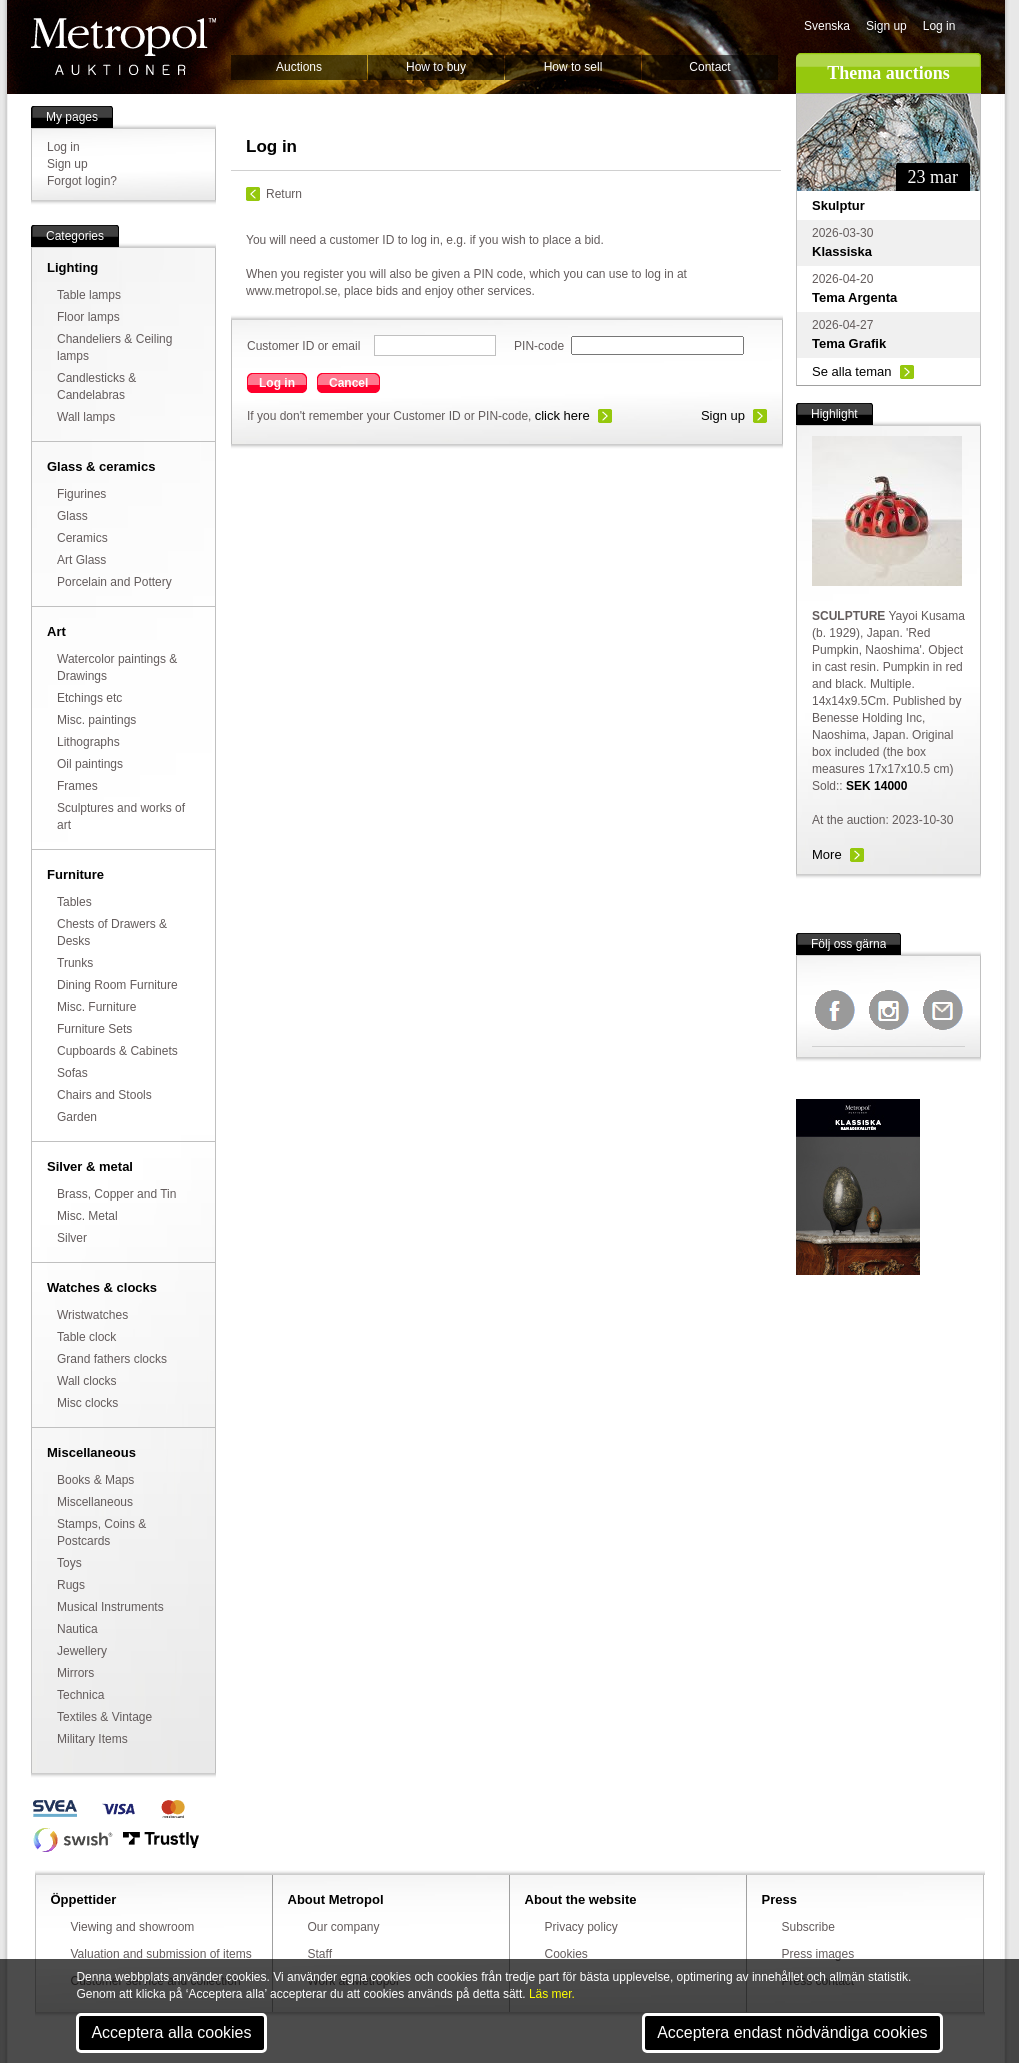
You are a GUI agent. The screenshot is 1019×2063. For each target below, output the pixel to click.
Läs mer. (552, 1994)
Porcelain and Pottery (114, 582)
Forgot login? (82, 181)
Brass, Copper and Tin (116, 1194)
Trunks (75, 963)
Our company (344, 1927)
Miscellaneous (95, 1502)
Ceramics (82, 538)
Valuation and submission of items (161, 1954)
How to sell (573, 67)
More (827, 854)
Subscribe (808, 1927)
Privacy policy (581, 1927)
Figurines (81, 494)
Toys (69, 1563)
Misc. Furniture (96, 1007)
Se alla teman (852, 371)
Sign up (886, 26)
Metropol (123, 46)
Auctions (299, 67)
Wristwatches (92, 1315)
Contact (709, 67)
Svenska (827, 26)
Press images (818, 1954)
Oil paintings (90, 764)
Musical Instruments (110, 1607)
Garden (77, 1117)
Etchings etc (89, 698)
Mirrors (75, 1673)
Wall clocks (87, 1381)
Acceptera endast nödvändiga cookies (792, 2032)
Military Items (92, 1739)
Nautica (77, 1629)
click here (562, 415)
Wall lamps (86, 417)
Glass (72, 516)
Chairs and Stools (104, 1095)
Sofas (72, 1073)
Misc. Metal (87, 1216)
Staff (320, 1954)
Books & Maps (95, 1480)
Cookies (566, 1954)
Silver (72, 1238)
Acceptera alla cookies (171, 2032)
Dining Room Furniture (117, 985)
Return (284, 194)
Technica (80, 1695)
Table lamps (89, 295)
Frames (77, 786)
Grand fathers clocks (112, 1359)
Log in (939, 26)
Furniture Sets (94, 1029)
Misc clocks (87, 1403)
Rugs (71, 1585)
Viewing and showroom (133, 1927)
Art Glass (81, 560)
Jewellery (82, 1651)
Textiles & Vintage (104, 1717)
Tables (74, 902)
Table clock (86, 1337)
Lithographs (88, 742)
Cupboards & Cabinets (117, 1051)
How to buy (436, 67)
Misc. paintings (96, 720)
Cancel (348, 383)
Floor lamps (88, 317)
